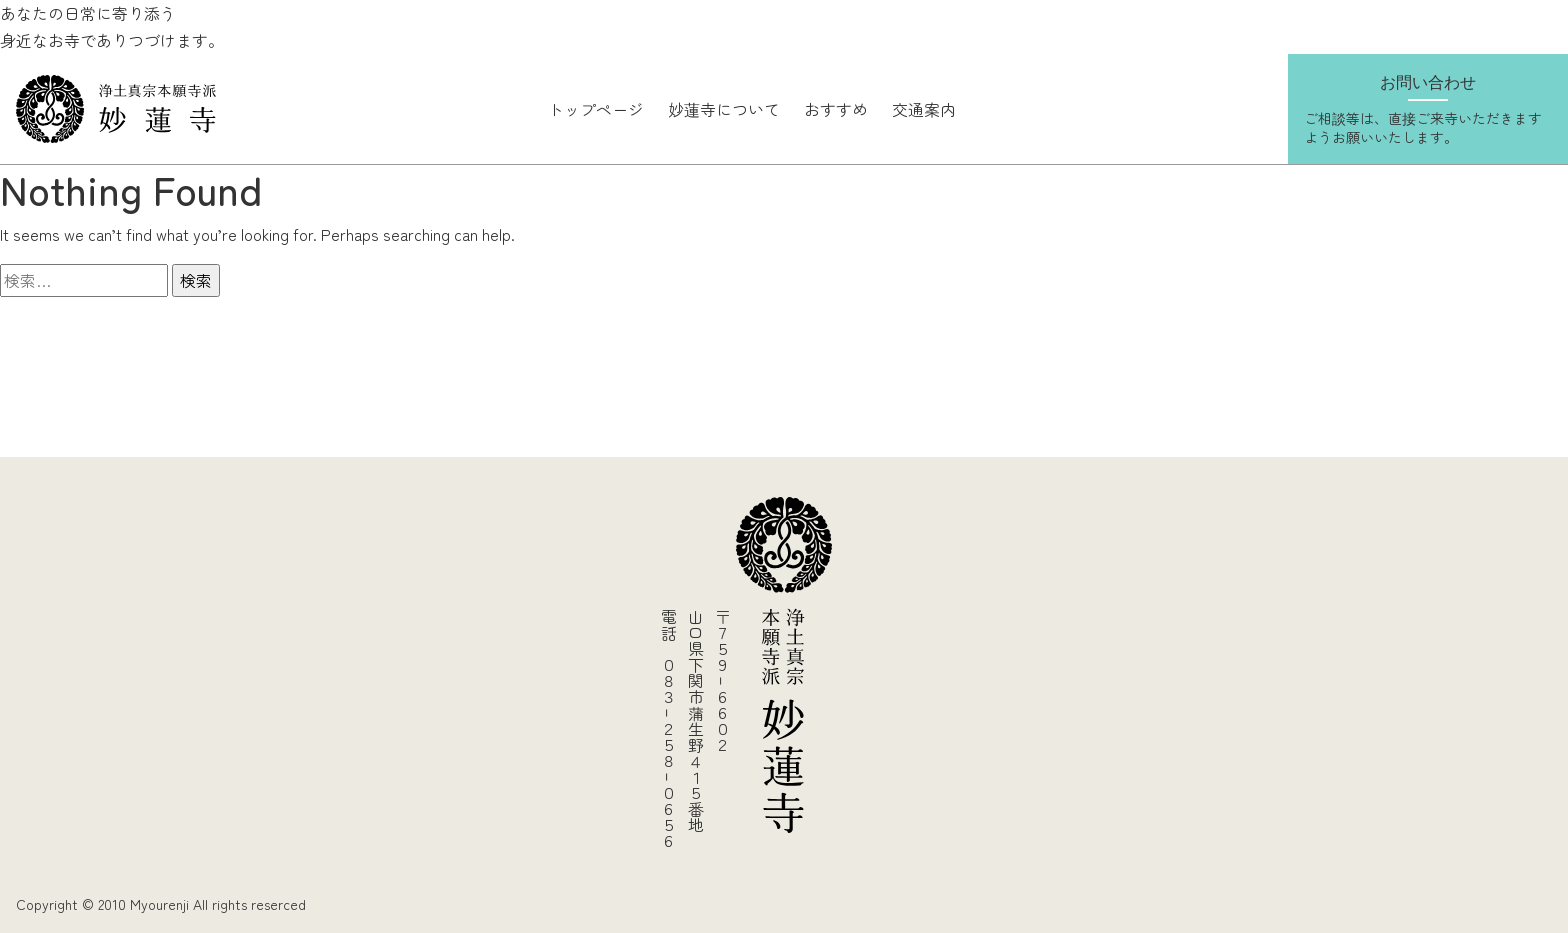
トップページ (596, 109)
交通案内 (924, 109)
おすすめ (836, 109)
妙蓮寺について (724, 109)
